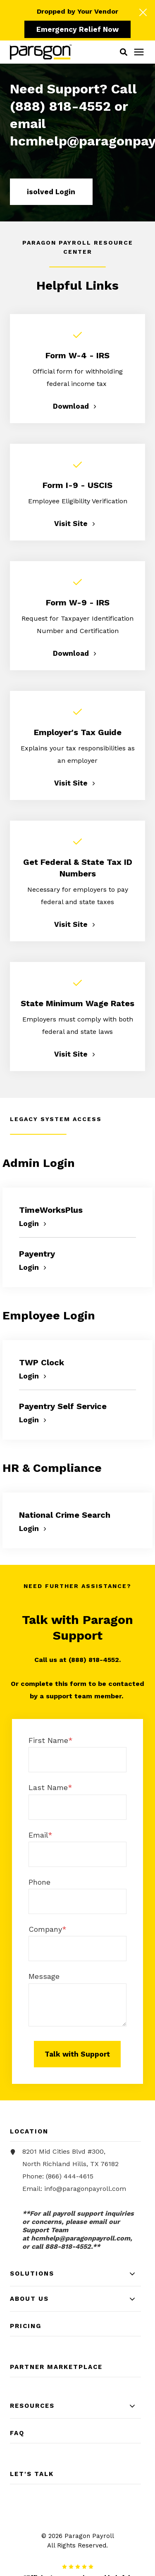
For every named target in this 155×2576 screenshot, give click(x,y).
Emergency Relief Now (77, 29)
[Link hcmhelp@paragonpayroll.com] (80, 2238)
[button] (123, 52)
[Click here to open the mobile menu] (139, 52)
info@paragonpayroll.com (85, 2189)
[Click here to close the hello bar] (143, 12)
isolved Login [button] (51, 192)
